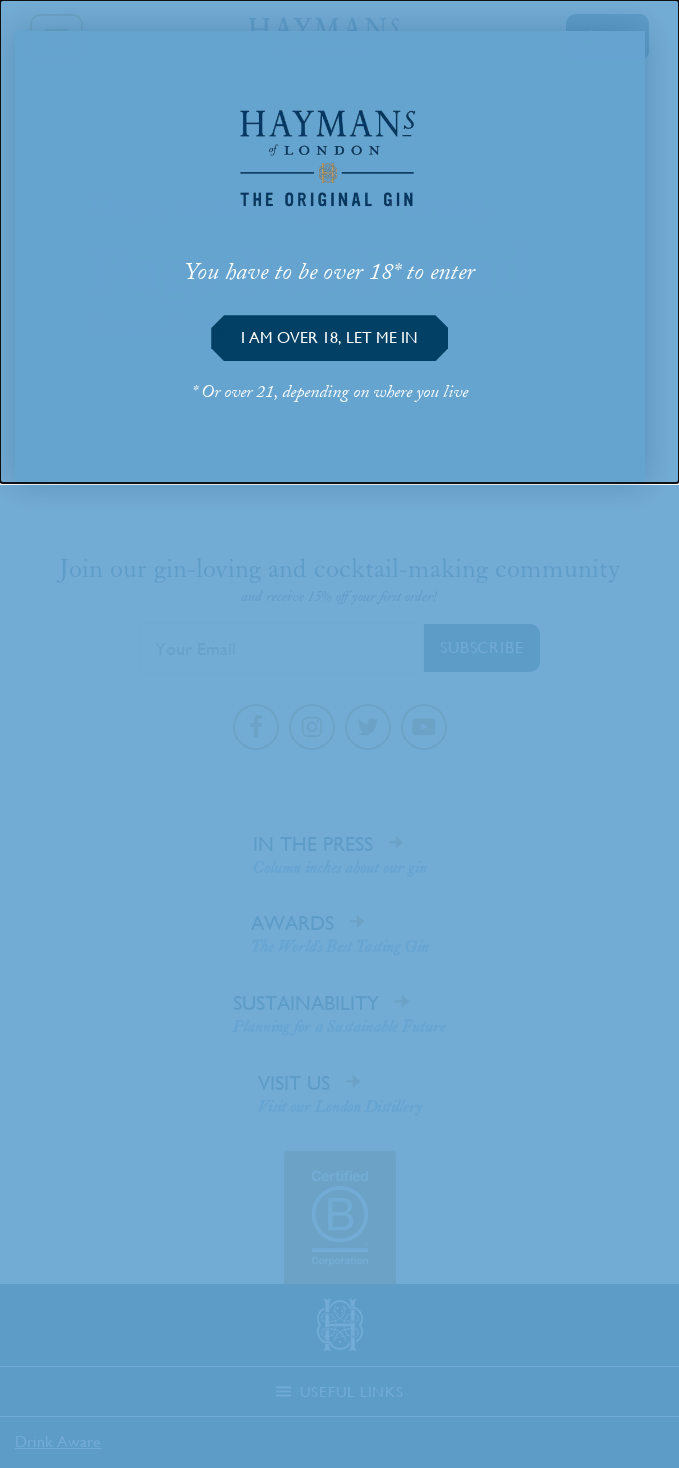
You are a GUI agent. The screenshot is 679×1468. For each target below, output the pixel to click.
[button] (329, 338)
